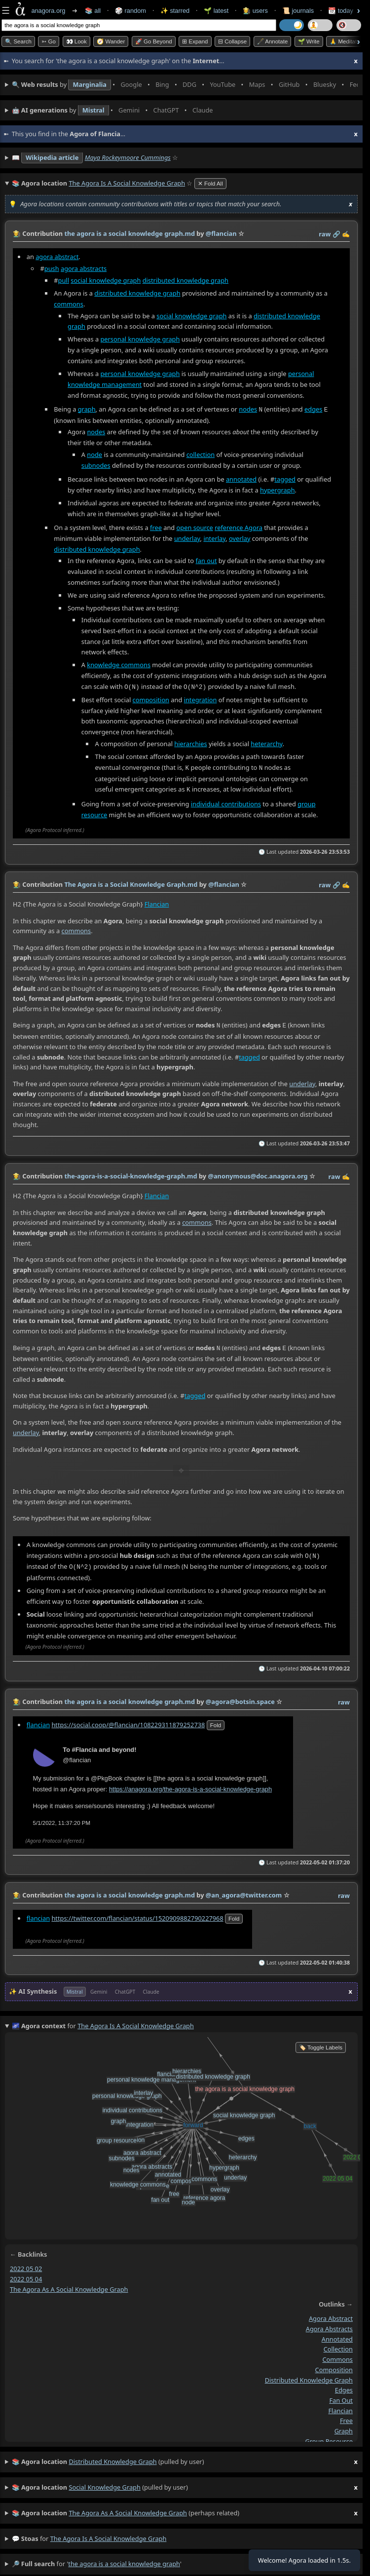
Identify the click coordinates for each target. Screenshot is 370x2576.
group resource (329, 2436)
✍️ (346, 233)
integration (200, 698)
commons (68, 303)
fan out (206, 560)
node (94, 453)
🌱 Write (309, 41)
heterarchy (266, 742)
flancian (38, 1719)
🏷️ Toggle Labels (320, 2043)
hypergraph (277, 489)
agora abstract (57, 256)
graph (87, 408)
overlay (240, 537)
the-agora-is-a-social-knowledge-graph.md (130, 1173)
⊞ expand (195, 41)
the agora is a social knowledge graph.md (129, 233)
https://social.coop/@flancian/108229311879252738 (128, 1719)
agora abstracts (84, 268)
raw (325, 233)
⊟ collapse (232, 41)
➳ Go (48, 41)
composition (151, 698)
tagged (285, 478)
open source (195, 526)
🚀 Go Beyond (153, 41)
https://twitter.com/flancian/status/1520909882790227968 (137, 1912)
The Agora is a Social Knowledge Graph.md (130, 882)
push (51, 268)
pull (63, 279)
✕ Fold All (210, 184)
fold (215, 1720)
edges (313, 408)
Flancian (157, 902)
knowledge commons (118, 664)
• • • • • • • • (185, 84)
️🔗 (336, 233)
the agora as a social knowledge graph (69, 2284)
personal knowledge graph (140, 339)
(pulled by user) (185, 2457)
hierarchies (190, 742)
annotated (241, 478)
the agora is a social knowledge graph (108, 2533)
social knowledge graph (106, 279)
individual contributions (226, 801)
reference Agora (238, 526)
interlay (214, 537)
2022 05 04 (26, 2274)
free (156, 526)
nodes (248, 408)
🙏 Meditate (345, 41)
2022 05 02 (26, 2263)
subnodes (96, 464)
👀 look (76, 41)
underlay (187, 537)
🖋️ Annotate (272, 41)
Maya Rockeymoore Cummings (128, 157)
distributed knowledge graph (185, 279)
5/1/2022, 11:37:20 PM (62, 1817)
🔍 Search (18, 41)
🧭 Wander (111, 41)
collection (200, 453)
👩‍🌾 (17, 233)
